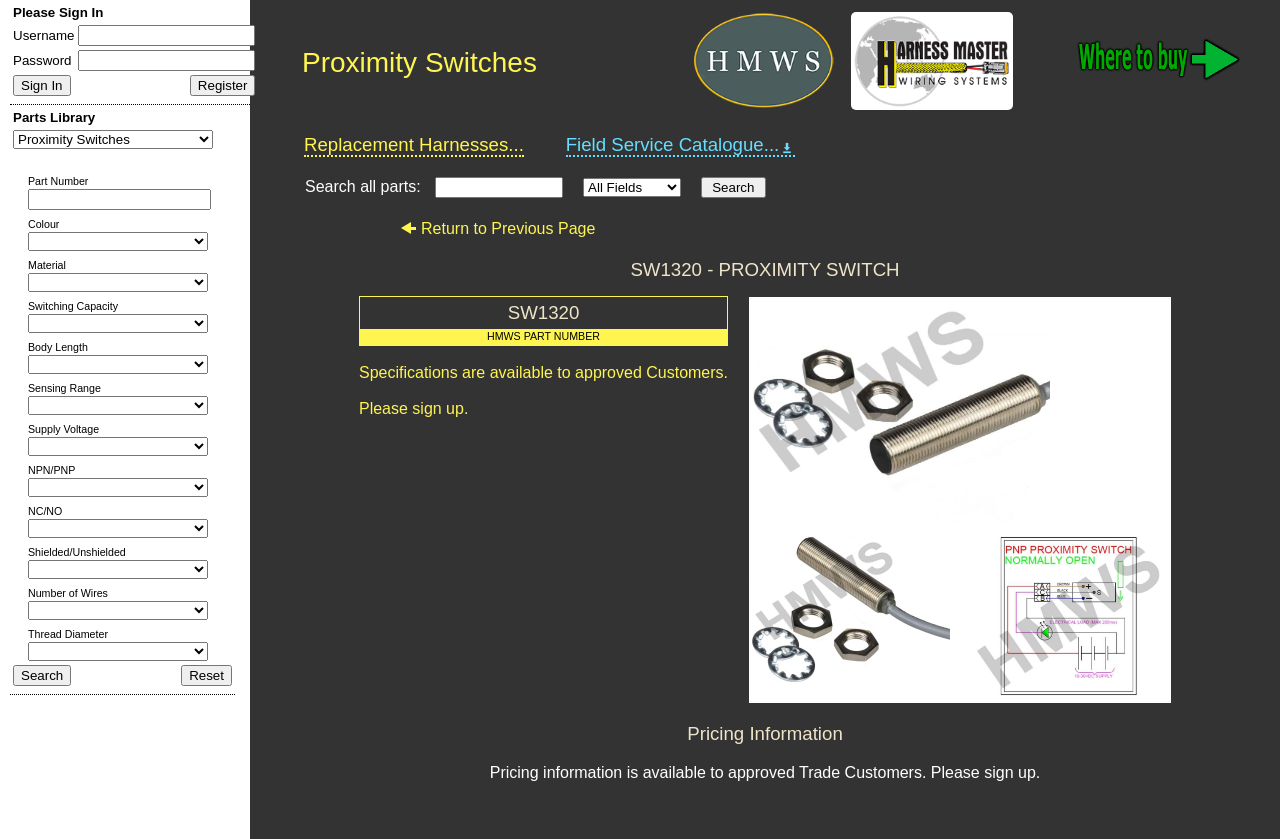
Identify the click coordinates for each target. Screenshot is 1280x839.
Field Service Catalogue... (681, 145)
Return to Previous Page (497, 228)
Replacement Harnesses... (414, 144)
